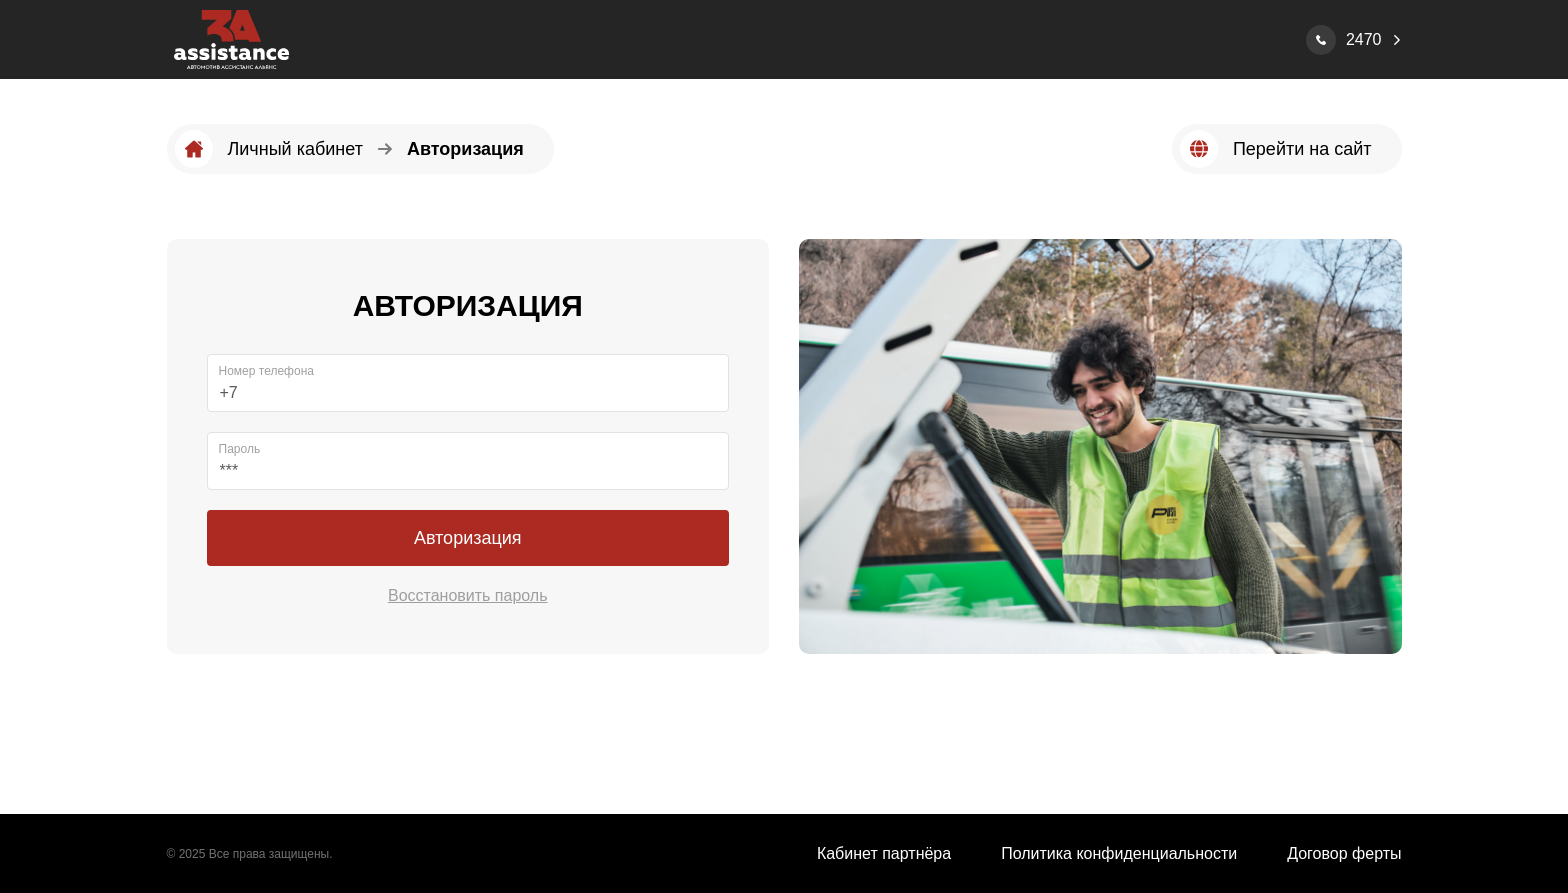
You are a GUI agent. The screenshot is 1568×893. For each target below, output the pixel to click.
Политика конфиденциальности (1119, 853)
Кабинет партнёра (884, 853)
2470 (1364, 39)
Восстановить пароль (468, 595)
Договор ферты (1344, 853)
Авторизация (468, 538)
